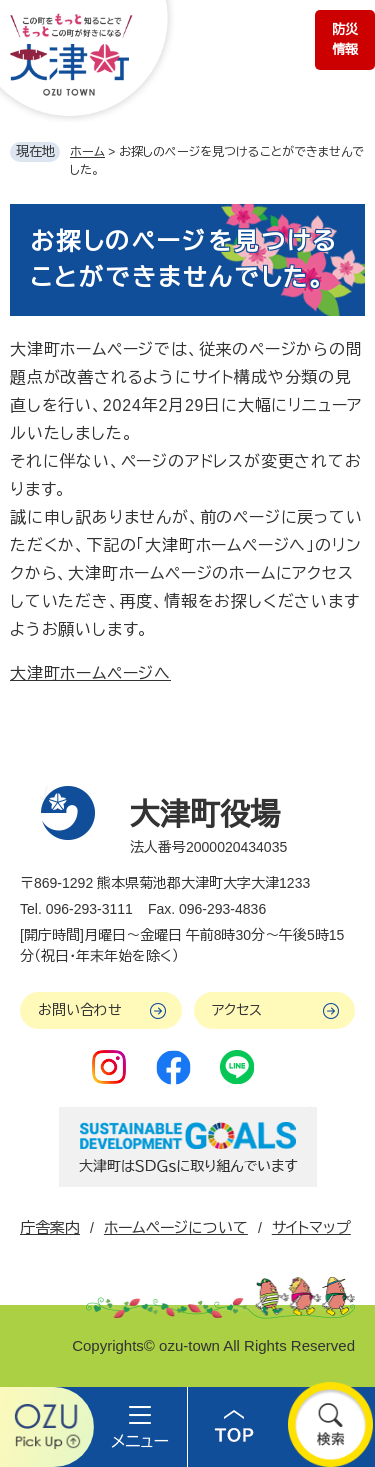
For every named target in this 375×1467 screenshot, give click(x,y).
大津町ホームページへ (90, 673)
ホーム (87, 152)
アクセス (237, 1010)
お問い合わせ (80, 1010)
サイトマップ (311, 1227)
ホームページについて (176, 1227)
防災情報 (345, 39)
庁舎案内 (50, 1227)
